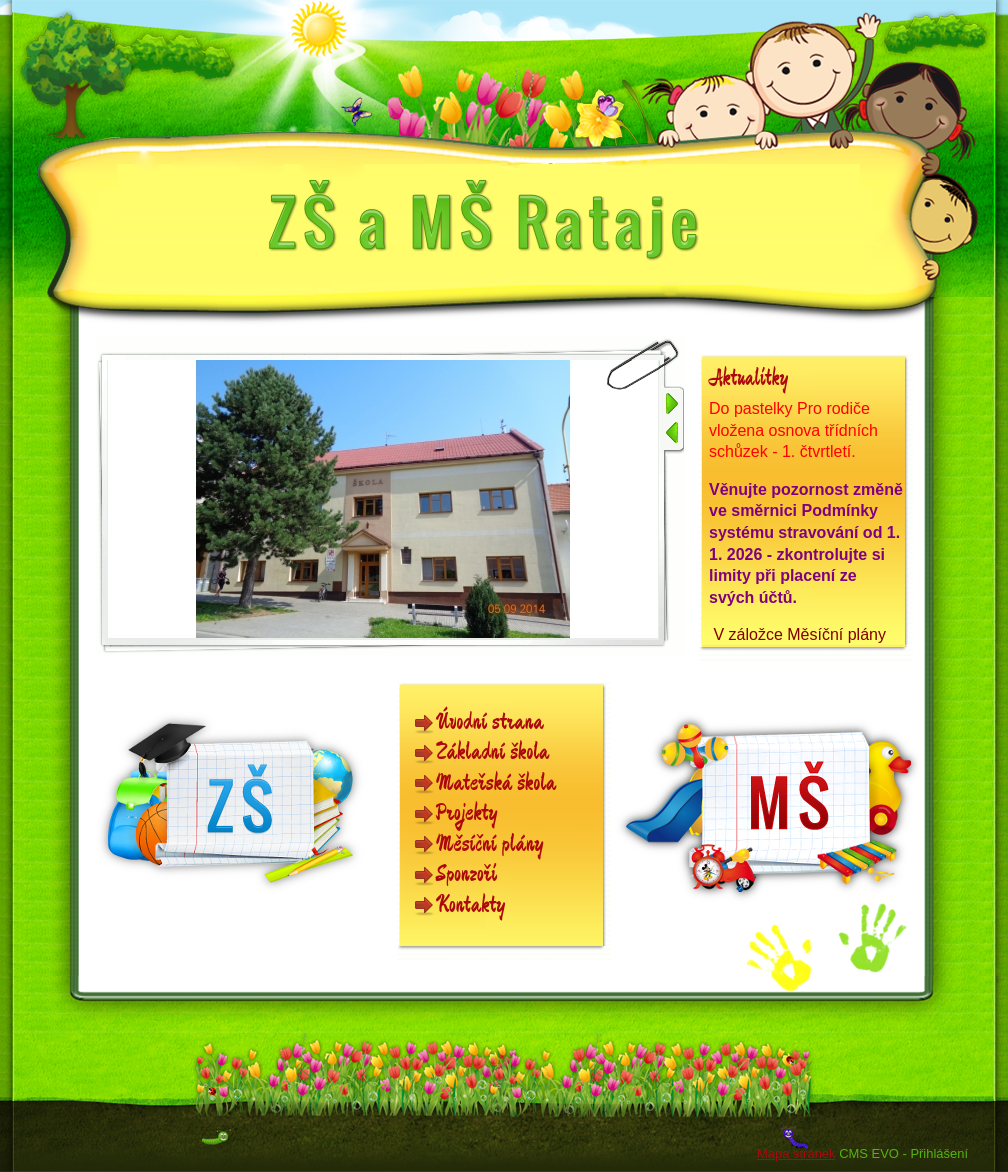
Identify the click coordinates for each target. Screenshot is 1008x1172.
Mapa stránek (796, 1153)
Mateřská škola (496, 783)
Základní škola (492, 752)
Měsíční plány (490, 844)
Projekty (467, 813)
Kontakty (471, 905)
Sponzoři (466, 874)
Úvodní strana (490, 722)
